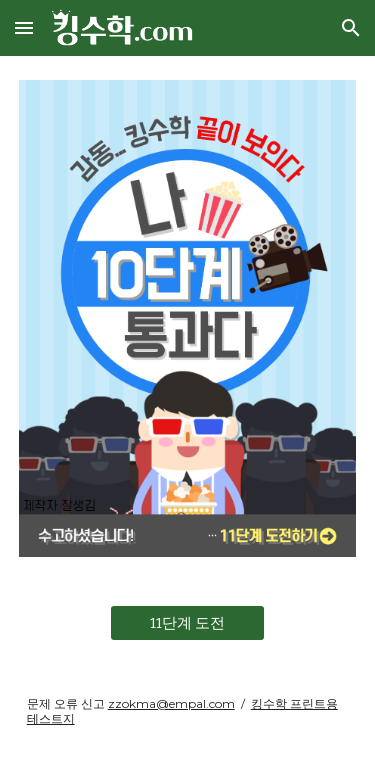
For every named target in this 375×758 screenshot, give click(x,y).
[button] (24, 27)
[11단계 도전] (187, 623)
